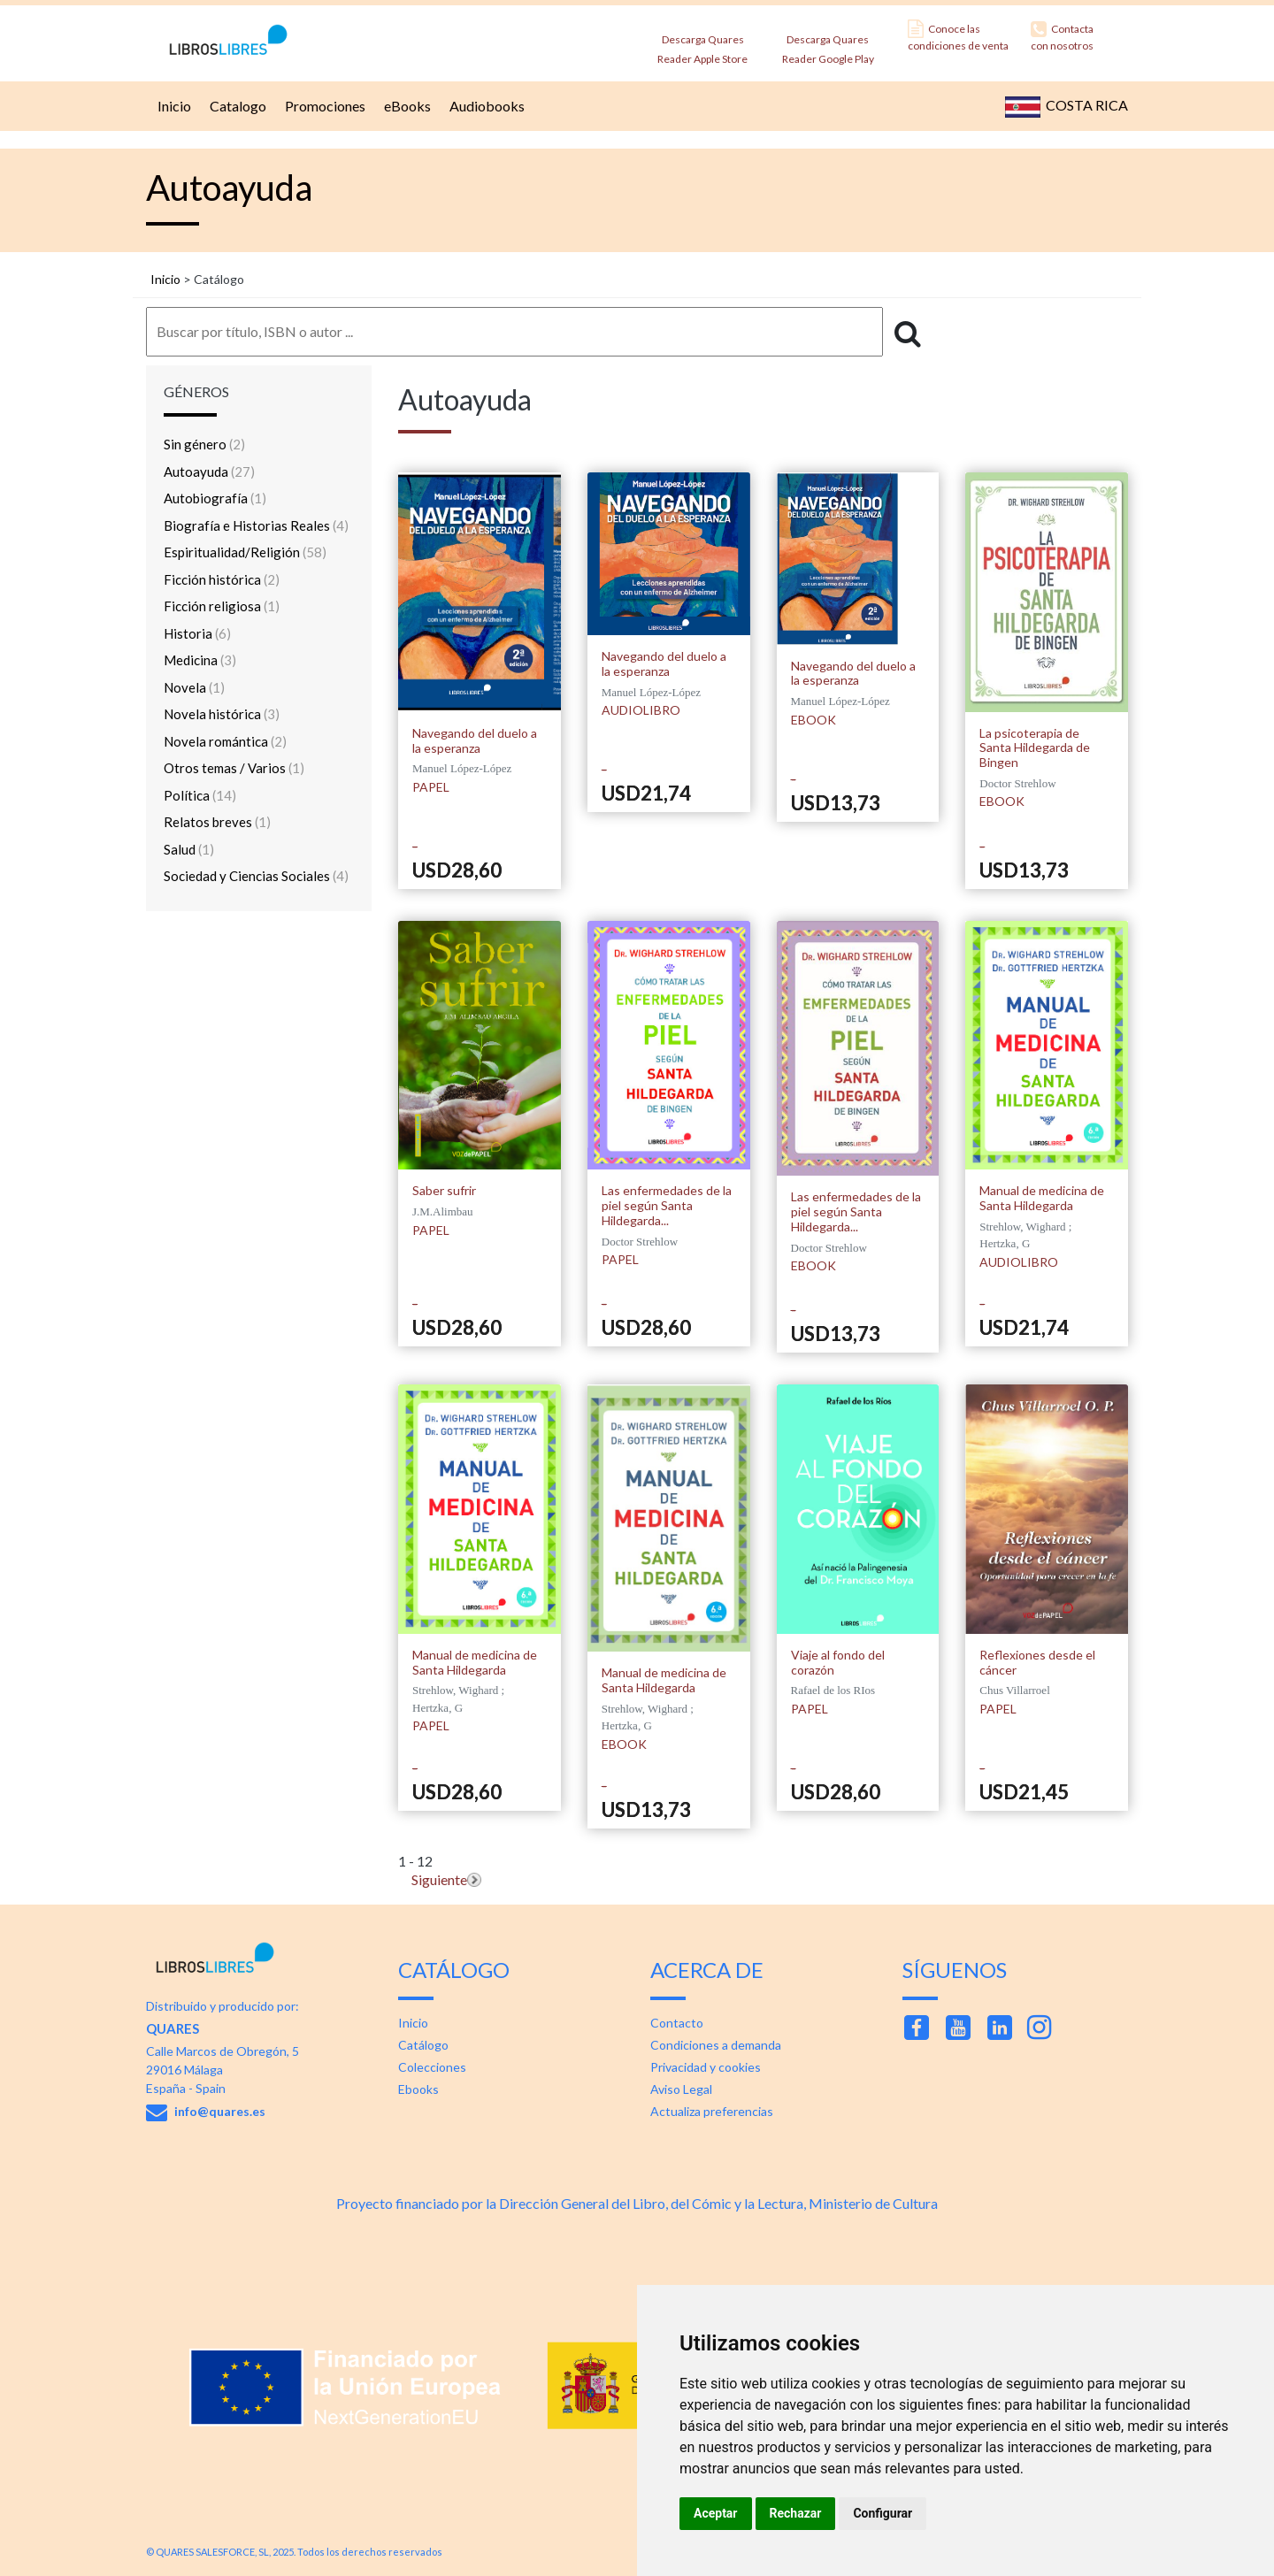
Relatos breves (217, 822)
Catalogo (235, 105)
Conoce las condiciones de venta (958, 35)
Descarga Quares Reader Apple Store (702, 43)
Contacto (676, 2022)
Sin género (204, 444)
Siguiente (439, 1879)
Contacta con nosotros (1062, 35)
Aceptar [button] (716, 2513)
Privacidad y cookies (705, 2066)
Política (200, 795)
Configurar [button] (882, 2513)
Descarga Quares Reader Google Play (828, 43)
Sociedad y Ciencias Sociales (256, 876)
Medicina (200, 660)
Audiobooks (485, 105)
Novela (194, 687)
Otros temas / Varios (234, 768)
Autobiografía (215, 498)
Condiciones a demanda (715, 2044)
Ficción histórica (222, 579)
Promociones (322, 105)
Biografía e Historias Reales (256, 525)
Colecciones (432, 2066)
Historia (197, 633)
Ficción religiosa (222, 606)
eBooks (405, 105)
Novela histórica (222, 714)
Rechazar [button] (796, 2513)
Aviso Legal (681, 2089)
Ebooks (418, 2089)
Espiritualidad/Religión (245, 552)
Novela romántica (225, 741)
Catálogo (423, 2044)
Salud (189, 849)
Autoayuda (209, 471)
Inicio (172, 105)
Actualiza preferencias (711, 2111)
